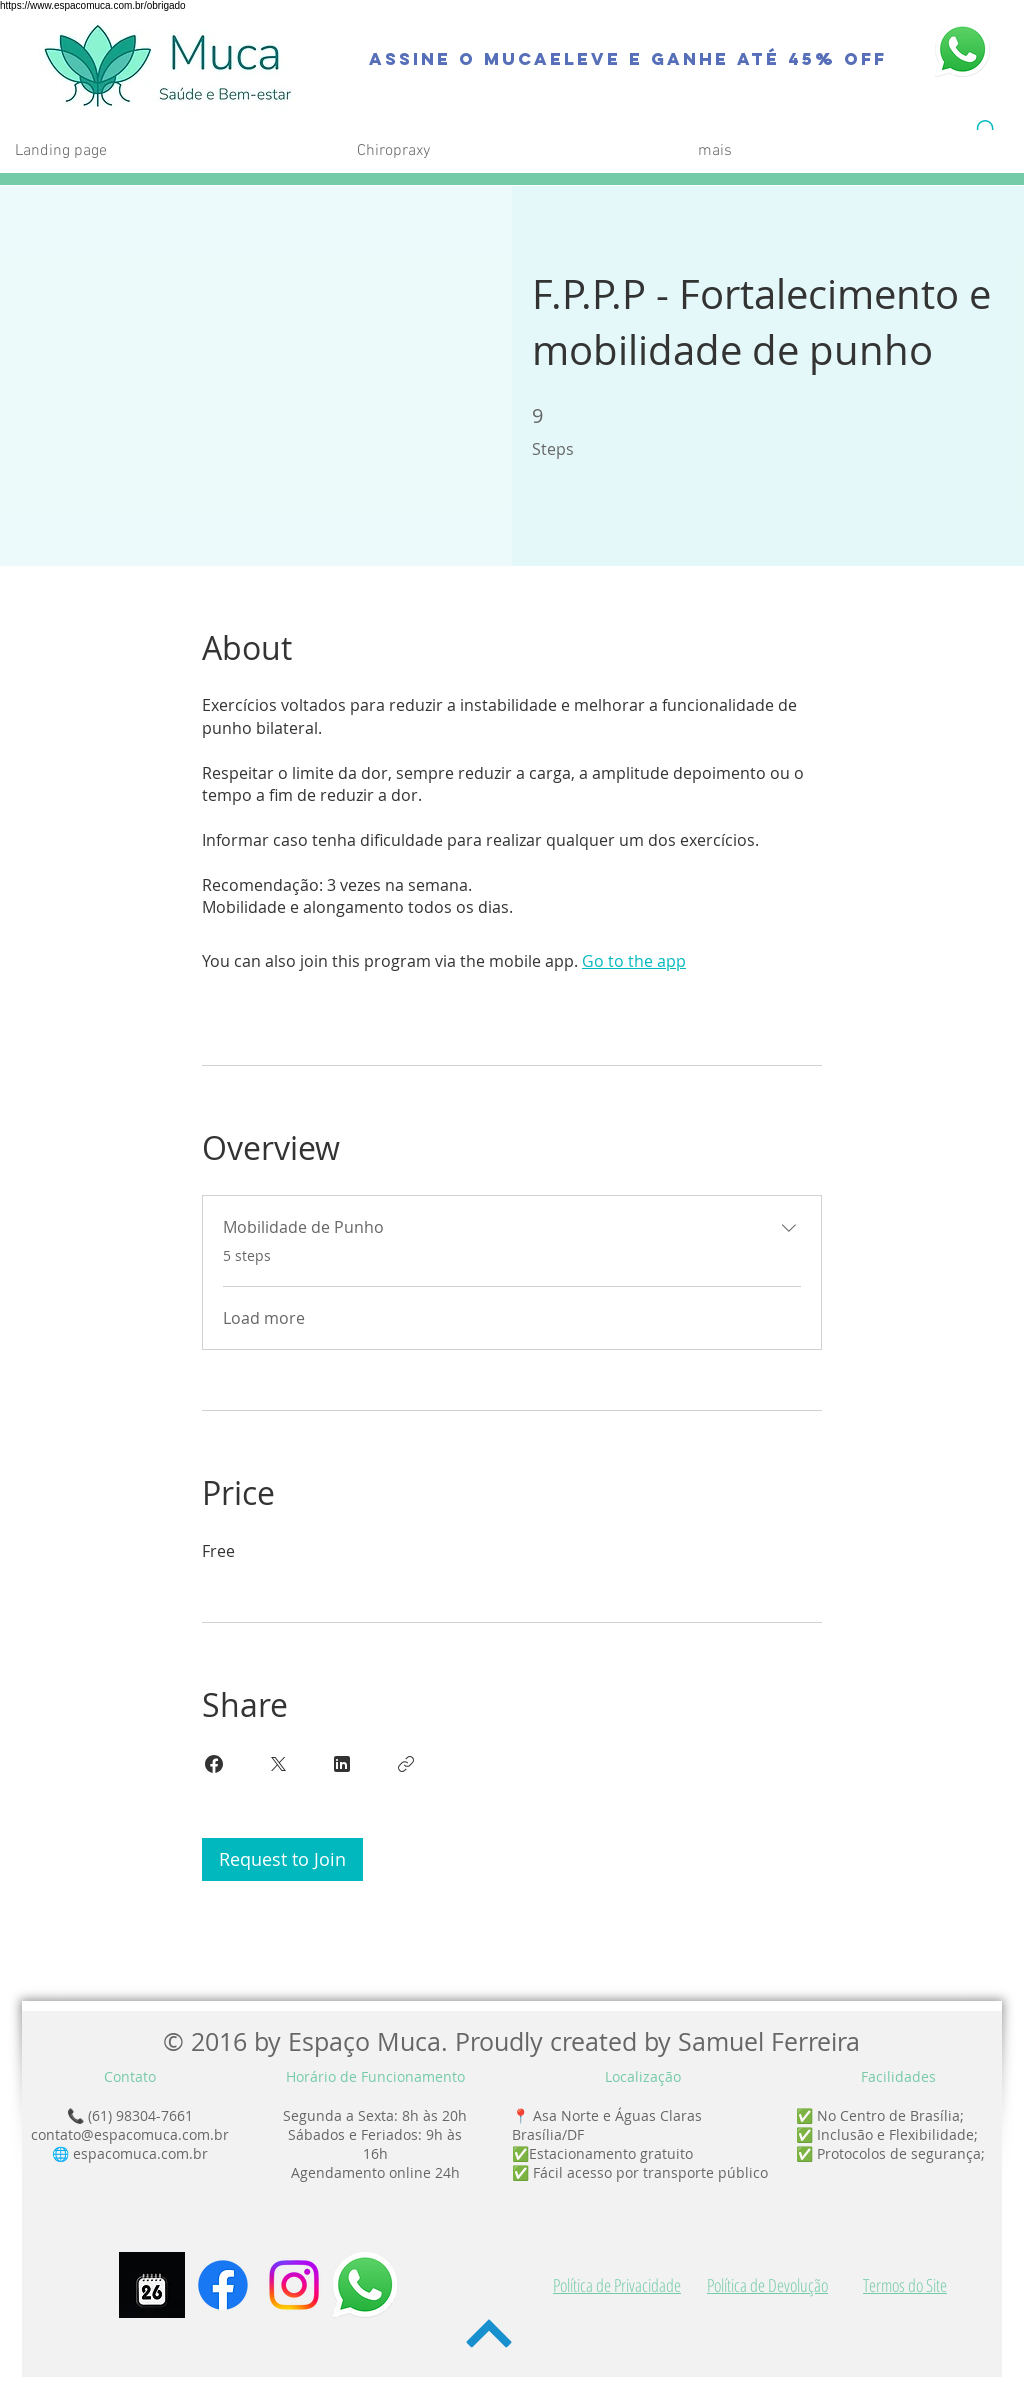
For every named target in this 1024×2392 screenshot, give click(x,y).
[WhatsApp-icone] (365, 2285)
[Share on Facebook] (214, 1764)
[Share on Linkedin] (342, 1764)
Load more (264, 1318)
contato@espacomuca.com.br (130, 2134)
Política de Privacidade (617, 2285)
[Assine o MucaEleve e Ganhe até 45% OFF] (628, 59)
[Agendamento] (152, 2285)
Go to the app (634, 961)
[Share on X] (278, 1764)
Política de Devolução (767, 2285)
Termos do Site (905, 2285)
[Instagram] (294, 2285)
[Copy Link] (406, 1764)
